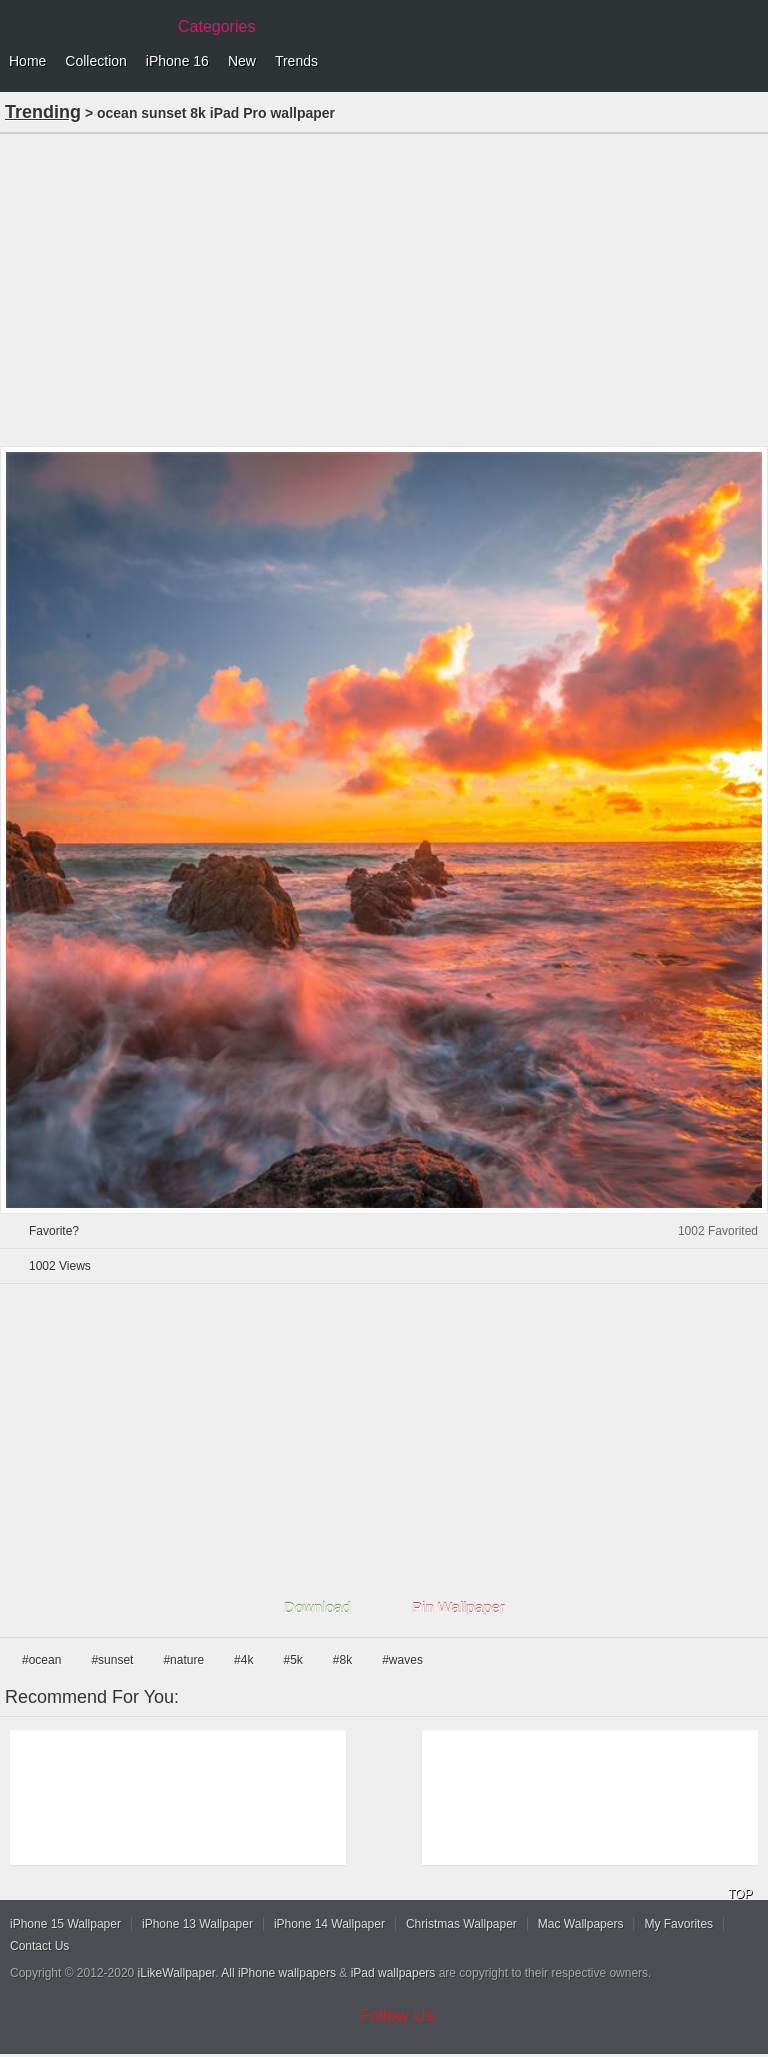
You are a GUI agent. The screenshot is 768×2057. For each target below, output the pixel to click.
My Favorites (678, 1924)
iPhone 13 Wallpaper (197, 1924)
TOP (740, 1894)
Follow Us (397, 2015)
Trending (43, 112)
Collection (95, 61)
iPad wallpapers (393, 1973)
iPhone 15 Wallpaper (65, 1924)
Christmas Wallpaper (461, 1924)
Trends (296, 61)
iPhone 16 (177, 61)
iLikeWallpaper (177, 1973)
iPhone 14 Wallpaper (329, 1924)
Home (27, 61)
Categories (216, 26)
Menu (748, 62)
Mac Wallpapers (581, 1924)
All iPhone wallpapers (278, 1973)
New (242, 61)
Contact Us (39, 1946)
